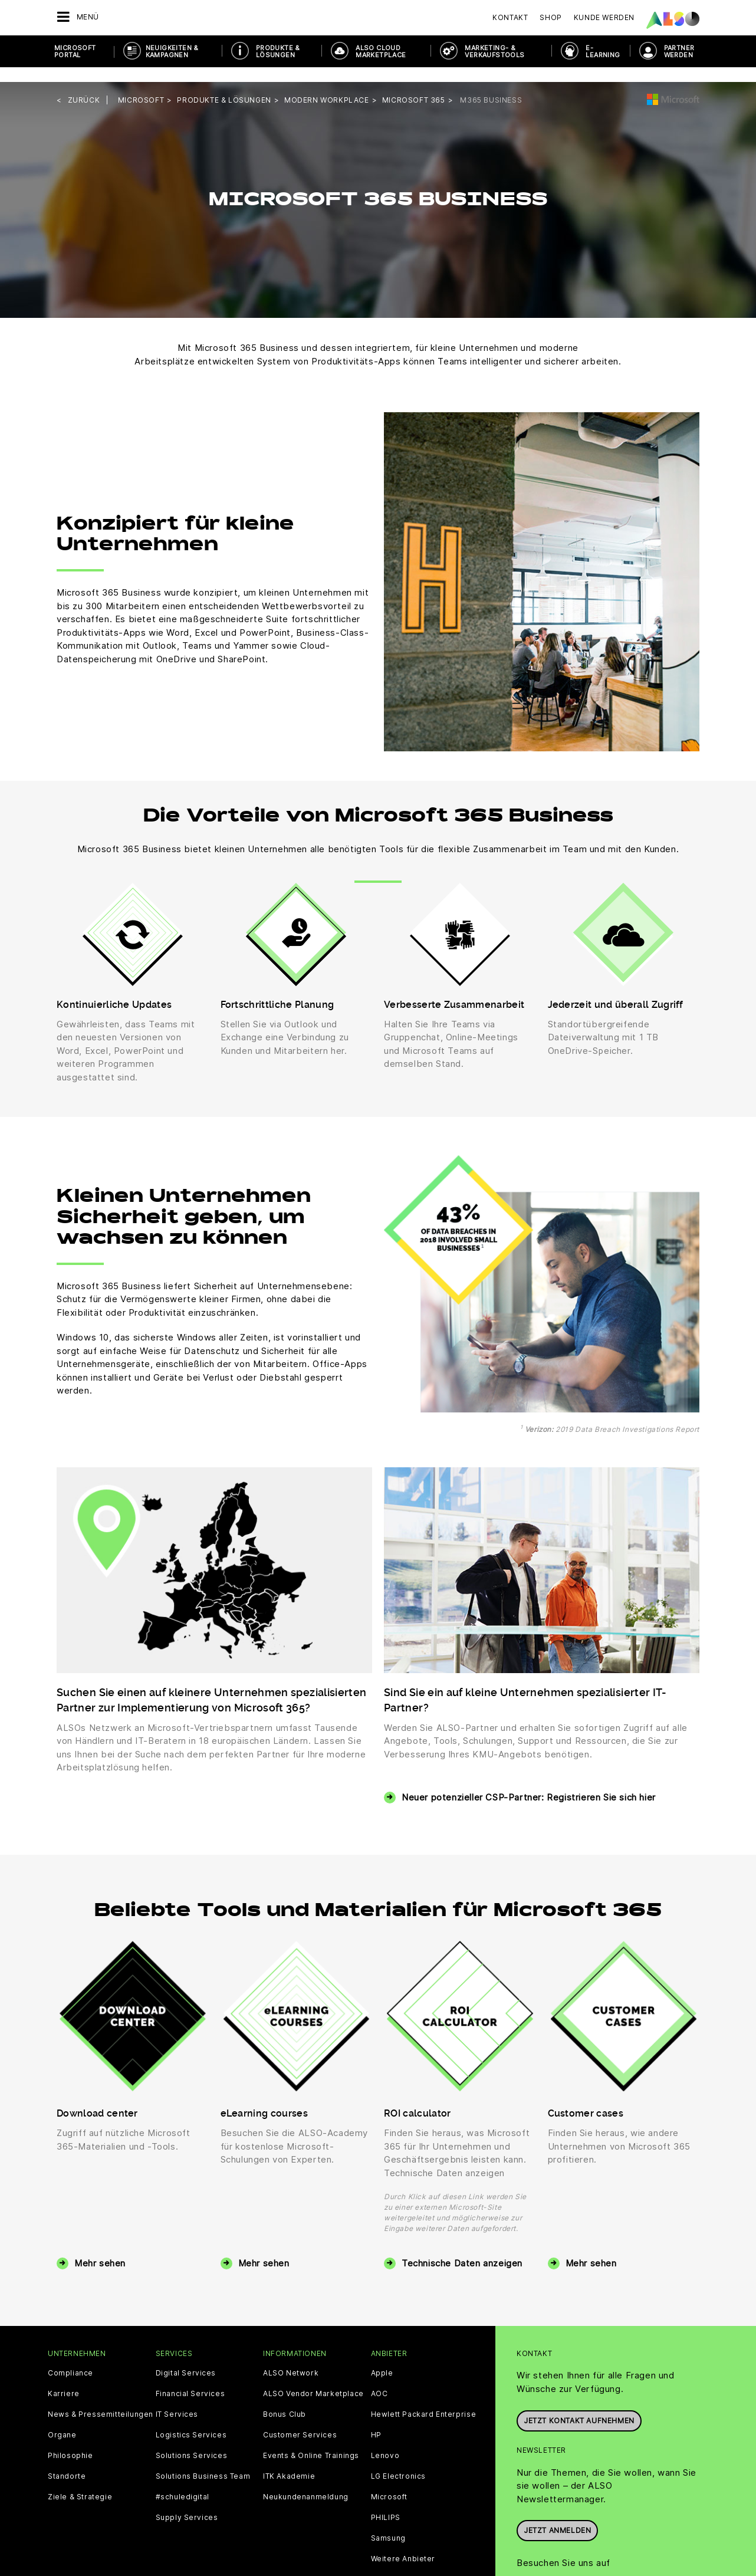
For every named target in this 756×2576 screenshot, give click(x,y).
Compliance (70, 2358)
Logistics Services (191, 2420)
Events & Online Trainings (311, 2441)
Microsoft (389, 2482)
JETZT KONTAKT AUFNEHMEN (579, 2402)
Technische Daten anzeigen (462, 2247)
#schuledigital (182, 2482)
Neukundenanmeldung (306, 2482)
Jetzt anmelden (557, 2513)
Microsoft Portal (75, 51)
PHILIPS (385, 2503)
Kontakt (510, 17)
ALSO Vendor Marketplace (313, 2379)
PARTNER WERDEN (679, 51)
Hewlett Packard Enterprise (423, 2400)
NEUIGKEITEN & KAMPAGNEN (172, 51)
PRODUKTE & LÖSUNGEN (278, 51)
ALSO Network (290, 2358)
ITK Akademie (289, 2461)
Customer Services (300, 2420)
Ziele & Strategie (80, 2482)
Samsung (388, 2523)
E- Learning (603, 51)
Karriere (64, 2379)
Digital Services (186, 2358)
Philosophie (70, 2441)
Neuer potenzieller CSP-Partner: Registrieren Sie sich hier (529, 1782)
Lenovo (385, 2441)
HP (376, 2420)
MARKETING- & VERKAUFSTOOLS (494, 51)
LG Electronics (398, 2461)
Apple (382, 2358)
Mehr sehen (100, 2247)
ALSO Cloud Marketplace (381, 51)
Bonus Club (284, 2400)
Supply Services (187, 2503)
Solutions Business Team (203, 2461)
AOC (379, 2379)
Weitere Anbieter (403, 2544)
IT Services (177, 2400)
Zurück (84, 85)
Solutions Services (192, 2441)
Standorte (67, 2461)
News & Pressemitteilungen (100, 2400)
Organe (62, 2420)
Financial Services (190, 2379)
